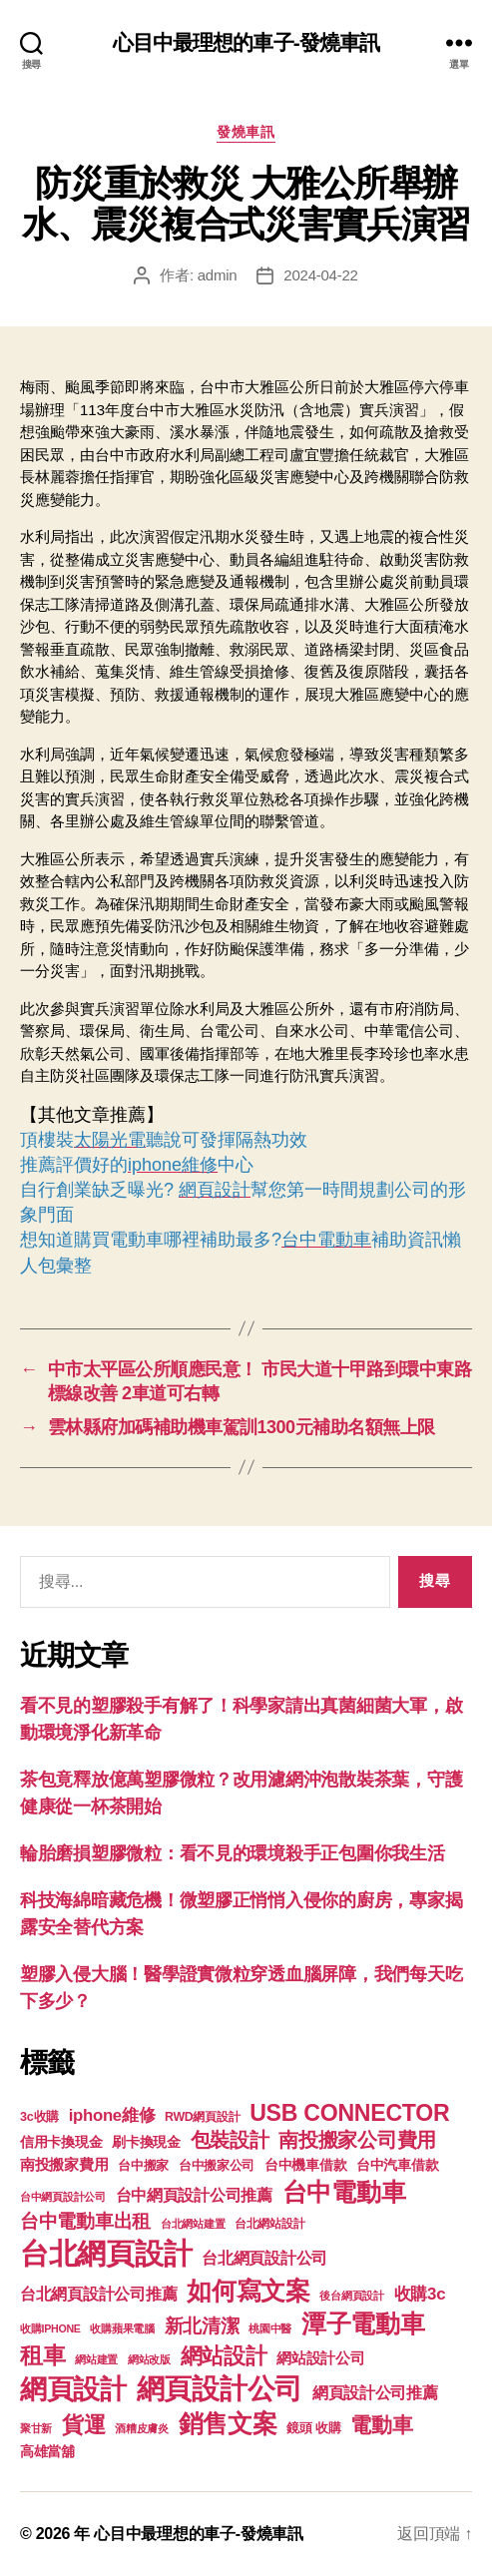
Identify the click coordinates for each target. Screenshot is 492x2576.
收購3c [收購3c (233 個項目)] (420, 2294)
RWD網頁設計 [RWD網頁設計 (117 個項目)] (202, 2117)
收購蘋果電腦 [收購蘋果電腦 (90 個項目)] (122, 2328)
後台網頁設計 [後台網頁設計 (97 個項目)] (351, 2296)
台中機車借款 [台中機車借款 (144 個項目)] (305, 2165)
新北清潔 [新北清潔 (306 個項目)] (202, 2326)
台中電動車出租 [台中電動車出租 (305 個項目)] (85, 2221)
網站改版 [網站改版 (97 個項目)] (149, 2359)
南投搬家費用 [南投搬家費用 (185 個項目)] (64, 2164)
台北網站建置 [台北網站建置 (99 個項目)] (193, 2224)
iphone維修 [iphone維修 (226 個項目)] (112, 2115)
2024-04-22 (320, 274)
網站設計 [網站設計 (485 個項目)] (224, 2355)
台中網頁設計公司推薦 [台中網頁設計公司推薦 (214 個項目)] (194, 2195)
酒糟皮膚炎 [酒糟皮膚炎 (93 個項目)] (142, 2428)
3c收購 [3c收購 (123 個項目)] (39, 2117)
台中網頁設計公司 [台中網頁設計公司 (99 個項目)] (63, 2197)
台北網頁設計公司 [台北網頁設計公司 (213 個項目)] (264, 2258)
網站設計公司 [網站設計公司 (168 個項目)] (320, 2358)
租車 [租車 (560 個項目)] (42, 2355)
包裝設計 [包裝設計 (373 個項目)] (230, 2140)
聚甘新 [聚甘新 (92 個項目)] (36, 2428)
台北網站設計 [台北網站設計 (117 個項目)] (269, 2224)
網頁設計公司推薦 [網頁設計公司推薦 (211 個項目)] (375, 2392)
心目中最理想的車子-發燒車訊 (246, 42)
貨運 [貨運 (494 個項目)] (83, 2424)
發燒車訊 (245, 132)
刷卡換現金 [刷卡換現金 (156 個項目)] (146, 2142)
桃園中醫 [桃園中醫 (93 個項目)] (269, 2328)
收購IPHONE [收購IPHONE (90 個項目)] (50, 2328)
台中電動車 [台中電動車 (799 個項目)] (344, 2192)
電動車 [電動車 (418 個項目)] (381, 2424)
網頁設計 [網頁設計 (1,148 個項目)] (73, 2388)
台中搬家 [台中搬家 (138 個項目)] (143, 2165)
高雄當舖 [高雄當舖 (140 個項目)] (47, 2451)
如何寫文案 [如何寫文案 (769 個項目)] (248, 2291)
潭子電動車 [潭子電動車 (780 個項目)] (363, 2324)
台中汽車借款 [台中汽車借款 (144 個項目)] (397, 2165)
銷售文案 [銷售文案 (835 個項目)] (228, 2423)
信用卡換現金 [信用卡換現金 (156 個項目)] (61, 2142)
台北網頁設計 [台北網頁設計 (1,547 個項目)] (106, 2253)
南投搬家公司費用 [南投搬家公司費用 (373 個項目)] (357, 2140)
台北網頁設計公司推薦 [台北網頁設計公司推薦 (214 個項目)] (98, 2294)
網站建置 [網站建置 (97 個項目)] (96, 2359)
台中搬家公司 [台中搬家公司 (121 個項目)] (216, 2166)
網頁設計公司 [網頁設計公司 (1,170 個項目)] (219, 2388)
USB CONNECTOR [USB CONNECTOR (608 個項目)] (352, 2113)
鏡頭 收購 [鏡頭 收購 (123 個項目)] (313, 2428)
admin (218, 274)
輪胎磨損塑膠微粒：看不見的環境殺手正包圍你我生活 (232, 1853)
